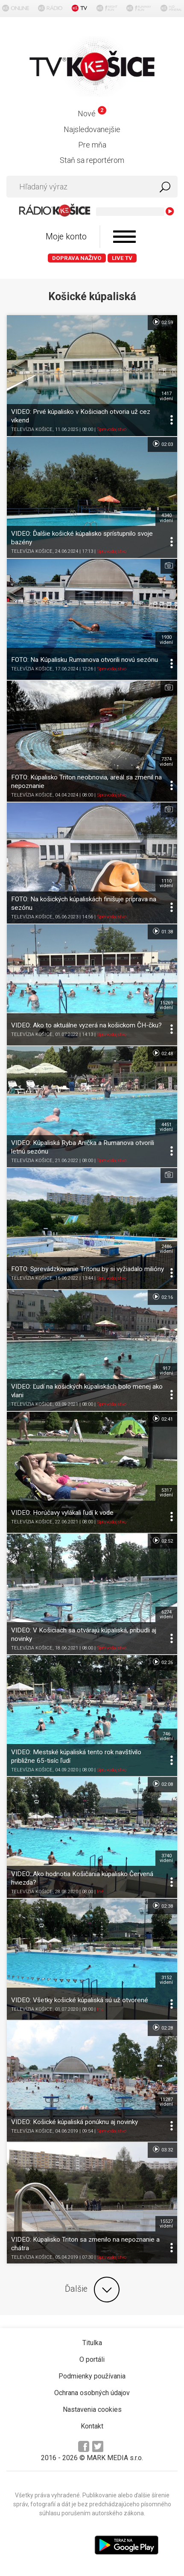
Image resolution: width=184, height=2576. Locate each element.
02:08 (162, 1783)
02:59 (162, 322)
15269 (166, 1005)
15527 (166, 2224)
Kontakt (92, 2426)
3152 (166, 1980)
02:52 (162, 1540)
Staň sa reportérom (92, 160)
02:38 (162, 1905)
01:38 (162, 931)
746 (166, 1736)
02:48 (162, 1053)
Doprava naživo (77, 258)
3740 (166, 1858)
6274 (166, 1614)
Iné (100, 1891)
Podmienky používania (92, 2376)
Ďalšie (92, 2289)
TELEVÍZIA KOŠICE (32, 429)
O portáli (92, 2359)
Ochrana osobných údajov (92, 2393)
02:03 (162, 443)
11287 (166, 2102)
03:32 (162, 2149)
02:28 (162, 2027)
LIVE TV (122, 258)
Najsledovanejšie (92, 129)
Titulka (92, 2343)
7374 (166, 761)
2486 (166, 1249)
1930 (166, 639)
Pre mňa (92, 144)
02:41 (162, 1418)
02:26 (162, 1661)
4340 (166, 518)
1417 (166, 396)
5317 (166, 1492)
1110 (166, 883)
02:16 (162, 1296)
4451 (166, 1127)
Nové (92, 113)
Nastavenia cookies (92, 2409)
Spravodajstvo (111, 429)
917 (166, 1371)
